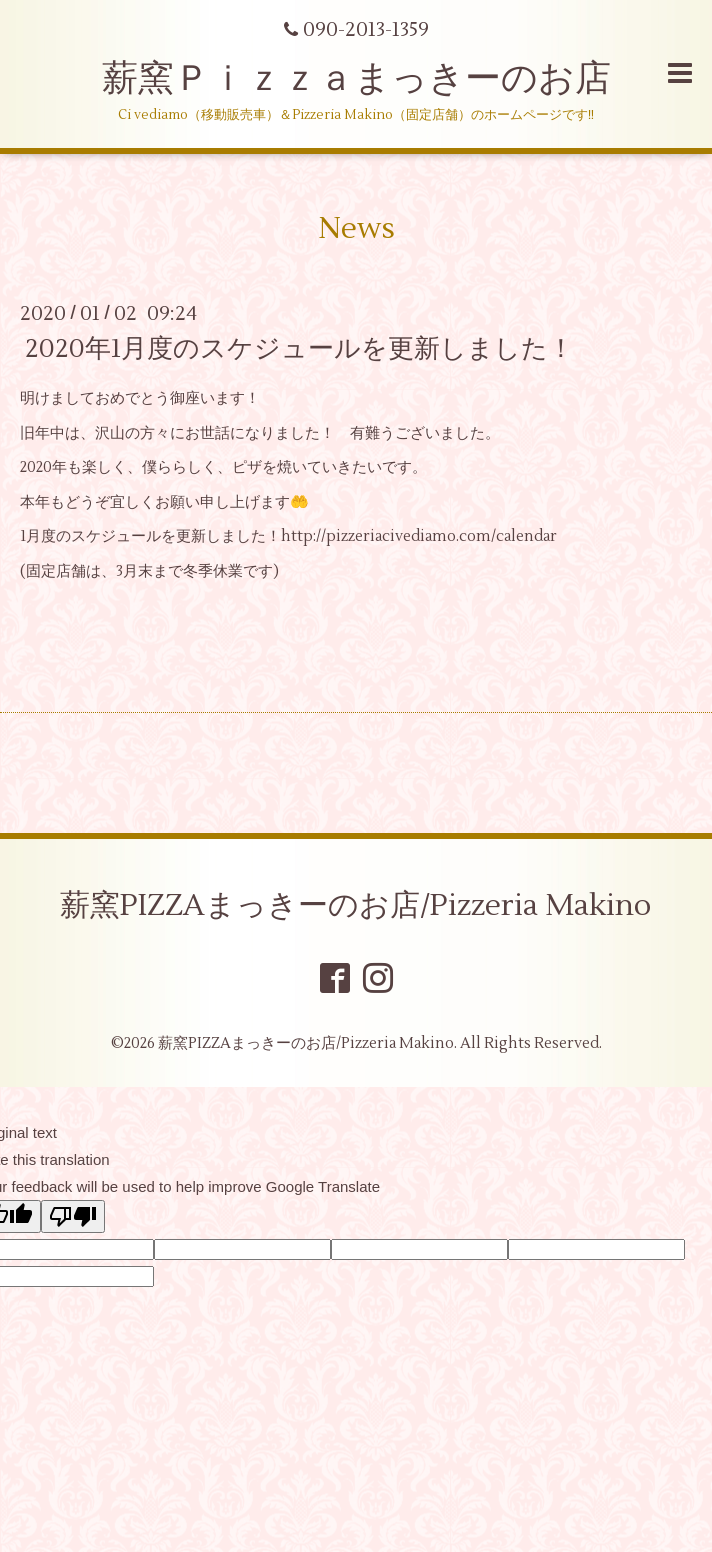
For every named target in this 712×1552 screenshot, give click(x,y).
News (356, 228)
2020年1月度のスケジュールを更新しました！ (299, 349)
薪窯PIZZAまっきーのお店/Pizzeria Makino (356, 905)
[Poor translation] (73, 1216)
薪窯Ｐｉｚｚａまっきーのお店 (374, 79)
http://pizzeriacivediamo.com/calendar (419, 536)
